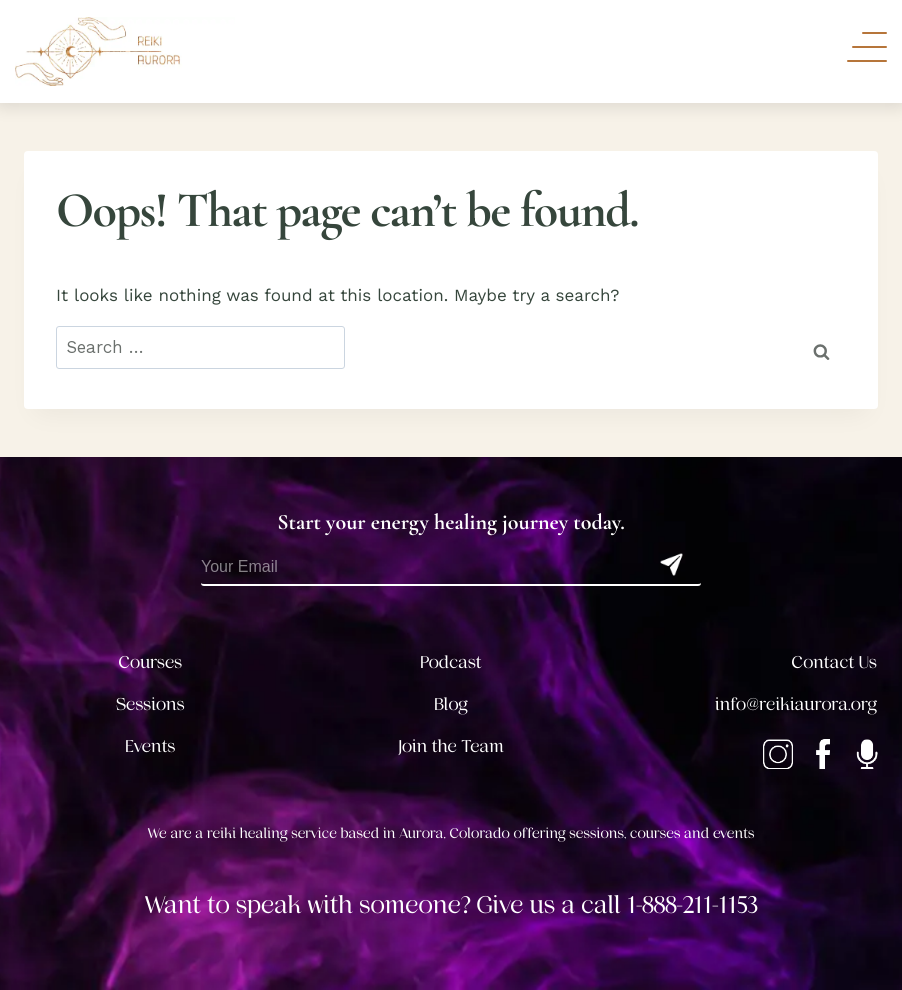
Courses (150, 663)
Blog (451, 705)
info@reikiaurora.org (796, 705)
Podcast (450, 663)
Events (150, 747)
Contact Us (834, 663)
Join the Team (451, 747)
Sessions (150, 705)
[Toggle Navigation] (867, 47)
